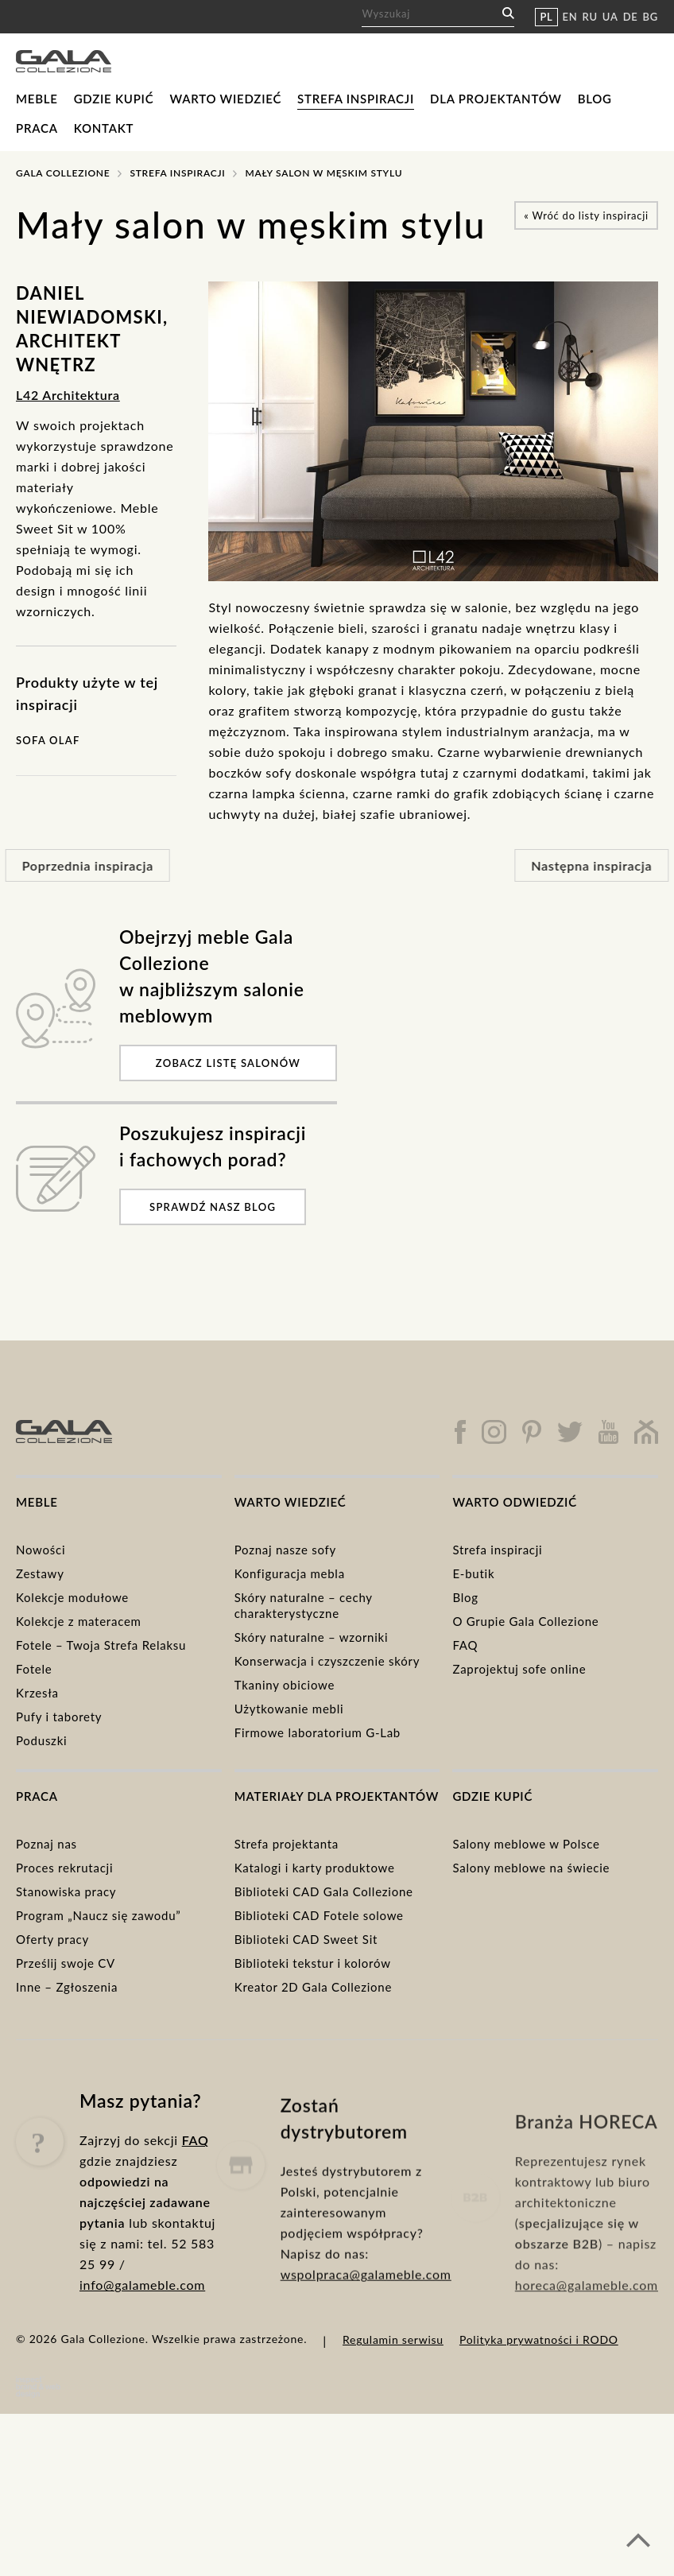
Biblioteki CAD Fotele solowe (319, 1915)
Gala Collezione (63, 173)
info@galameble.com (142, 2314)
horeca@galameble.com (586, 2339)
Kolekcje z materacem (78, 1621)
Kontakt (104, 128)
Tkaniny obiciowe (284, 1685)
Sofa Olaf (48, 740)
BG (650, 16)
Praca (37, 128)
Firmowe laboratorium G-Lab (317, 1732)
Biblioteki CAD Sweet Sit (306, 1939)
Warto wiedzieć (225, 98)
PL (546, 16)
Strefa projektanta (286, 1844)
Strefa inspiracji (355, 98)
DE (630, 16)
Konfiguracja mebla (289, 1573)
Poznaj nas (46, 1844)
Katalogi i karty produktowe (314, 1867)
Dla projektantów (496, 98)
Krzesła (37, 1693)
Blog (595, 98)
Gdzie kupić (114, 98)
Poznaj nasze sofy (285, 1549)
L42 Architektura (68, 394)
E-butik (473, 1573)
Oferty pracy (52, 1939)
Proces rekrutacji (64, 1867)
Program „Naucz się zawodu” (98, 1915)
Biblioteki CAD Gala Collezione (323, 1891)
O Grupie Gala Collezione (525, 1621)
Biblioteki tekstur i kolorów (312, 1963)
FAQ (465, 1645)
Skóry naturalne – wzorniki (311, 1637)
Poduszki (41, 1740)
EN (570, 16)
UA (610, 16)
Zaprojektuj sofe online (519, 1669)
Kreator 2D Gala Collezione (313, 1987)
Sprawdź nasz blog (212, 1207)
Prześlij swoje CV (65, 1963)
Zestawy (40, 1573)
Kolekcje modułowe (72, 1597)
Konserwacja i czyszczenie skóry (327, 1661)
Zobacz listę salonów (228, 1063)
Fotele (34, 1669)
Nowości (40, 1549)
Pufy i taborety (59, 1716)
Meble (37, 98)
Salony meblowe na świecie (531, 1867)
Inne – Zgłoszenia (67, 1987)
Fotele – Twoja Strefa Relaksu (101, 1645)
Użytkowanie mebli (289, 1708)
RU (590, 16)
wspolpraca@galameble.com (366, 2326)
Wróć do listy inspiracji (586, 215)
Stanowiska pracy (66, 1891)
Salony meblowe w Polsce (525, 1844)
